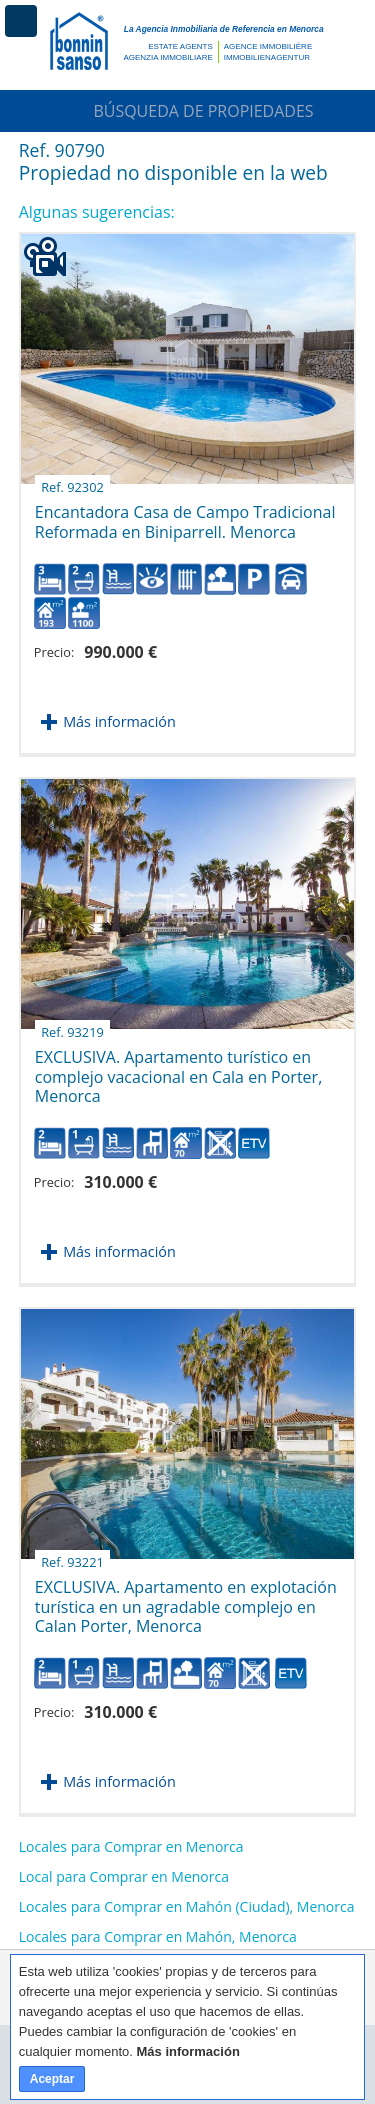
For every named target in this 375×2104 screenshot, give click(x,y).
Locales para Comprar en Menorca (131, 1846)
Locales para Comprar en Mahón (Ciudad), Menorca (187, 1906)
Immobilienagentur (267, 57)
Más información (119, 721)
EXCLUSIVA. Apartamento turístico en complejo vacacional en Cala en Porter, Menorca (179, 1069)
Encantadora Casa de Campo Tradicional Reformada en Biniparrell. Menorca (185, 514)
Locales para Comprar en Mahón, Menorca (158, 1936)
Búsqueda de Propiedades (187, 111)
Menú (21, 21)
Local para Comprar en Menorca (124, 1876)
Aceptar (52, 2079)
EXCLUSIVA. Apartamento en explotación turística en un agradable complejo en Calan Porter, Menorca (186, 1599)
